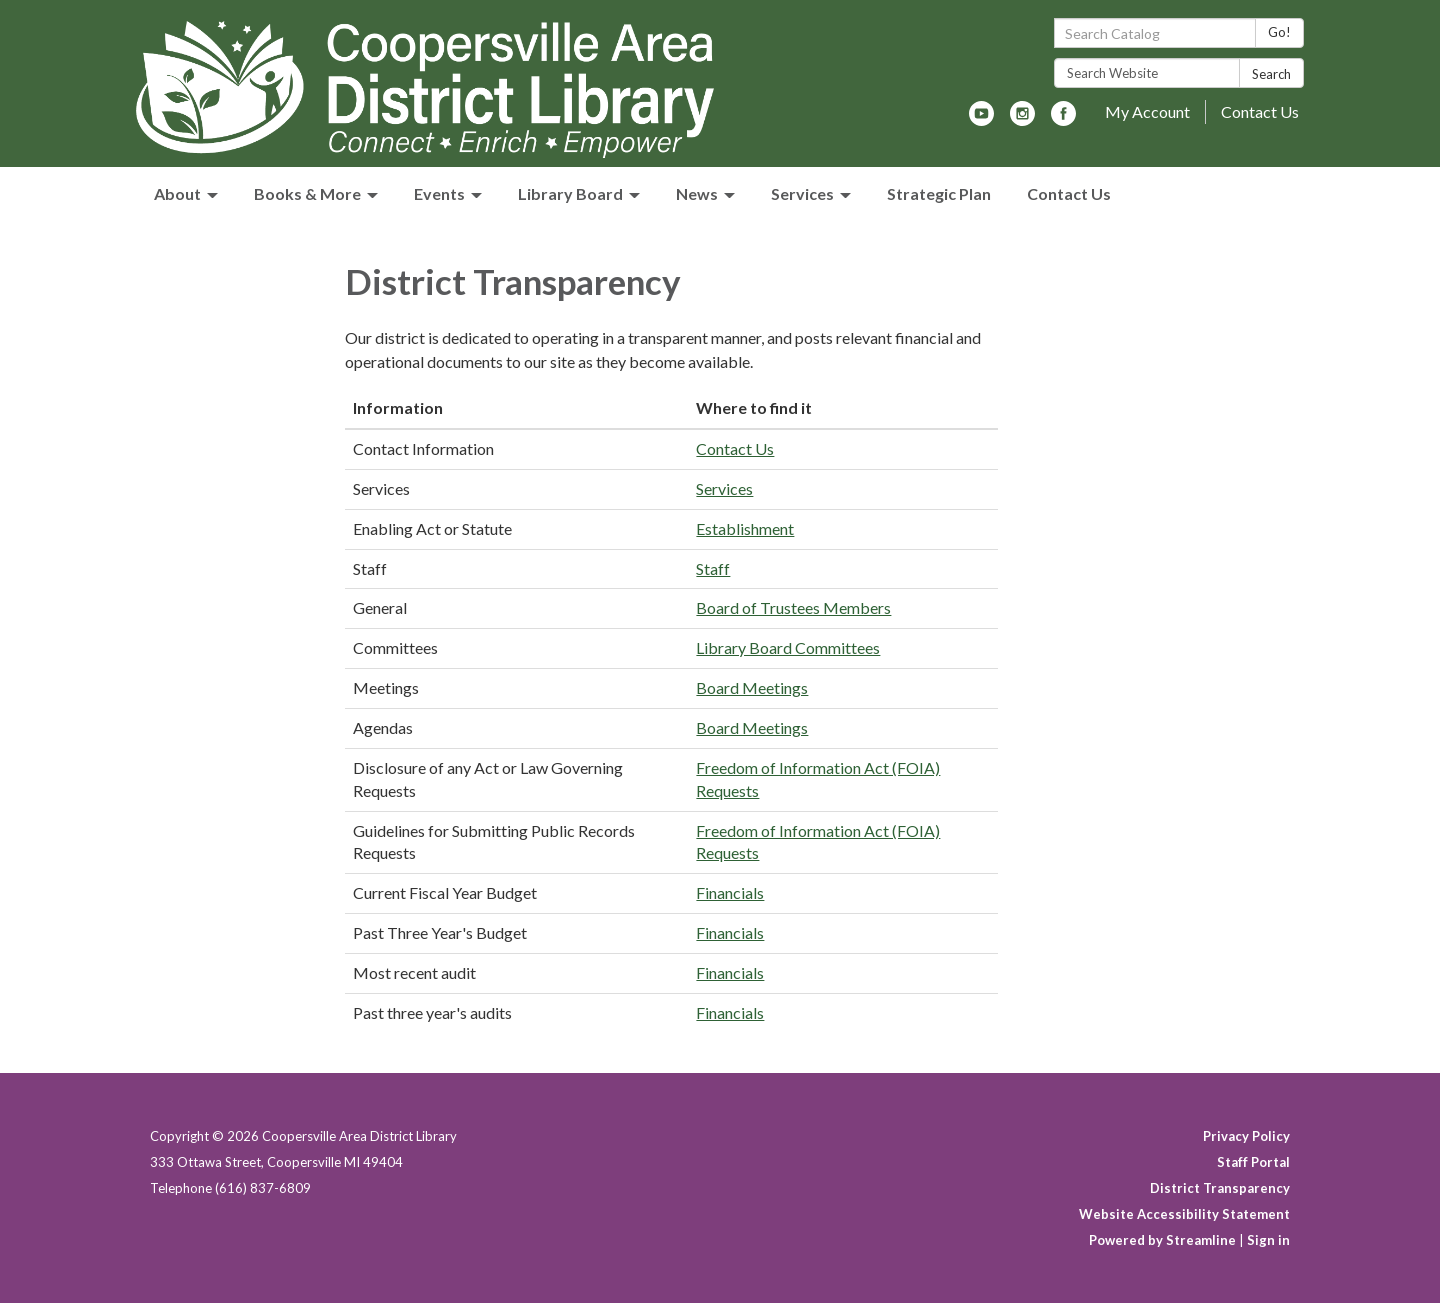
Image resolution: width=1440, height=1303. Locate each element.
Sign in (1268, 1240)
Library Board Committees (788, 647)
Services (724, 488)
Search (1271, 74)
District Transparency (1220, 1188)
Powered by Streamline (1162, 1240)
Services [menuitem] (802, 193)
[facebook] (1063, 119)
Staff (713, 568)
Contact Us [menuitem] (1069, 193)
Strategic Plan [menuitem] (939, 193)
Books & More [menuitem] (307, 193)
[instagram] (1022, 119)
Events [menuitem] (439, 193)
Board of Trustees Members (793, 607)
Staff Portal (1253, 1162)
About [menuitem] (177, 193)
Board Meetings (752, 687)
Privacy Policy (1246, 1136)
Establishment (745, 528)
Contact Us (1260, 111)
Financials (730, 892)
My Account (1147, 111)
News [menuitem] (697, 193)
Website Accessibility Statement (1184, 1214)
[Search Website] (1147, 73)
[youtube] (981, 119)
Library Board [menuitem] (570, 193)
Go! (1279, 32)
